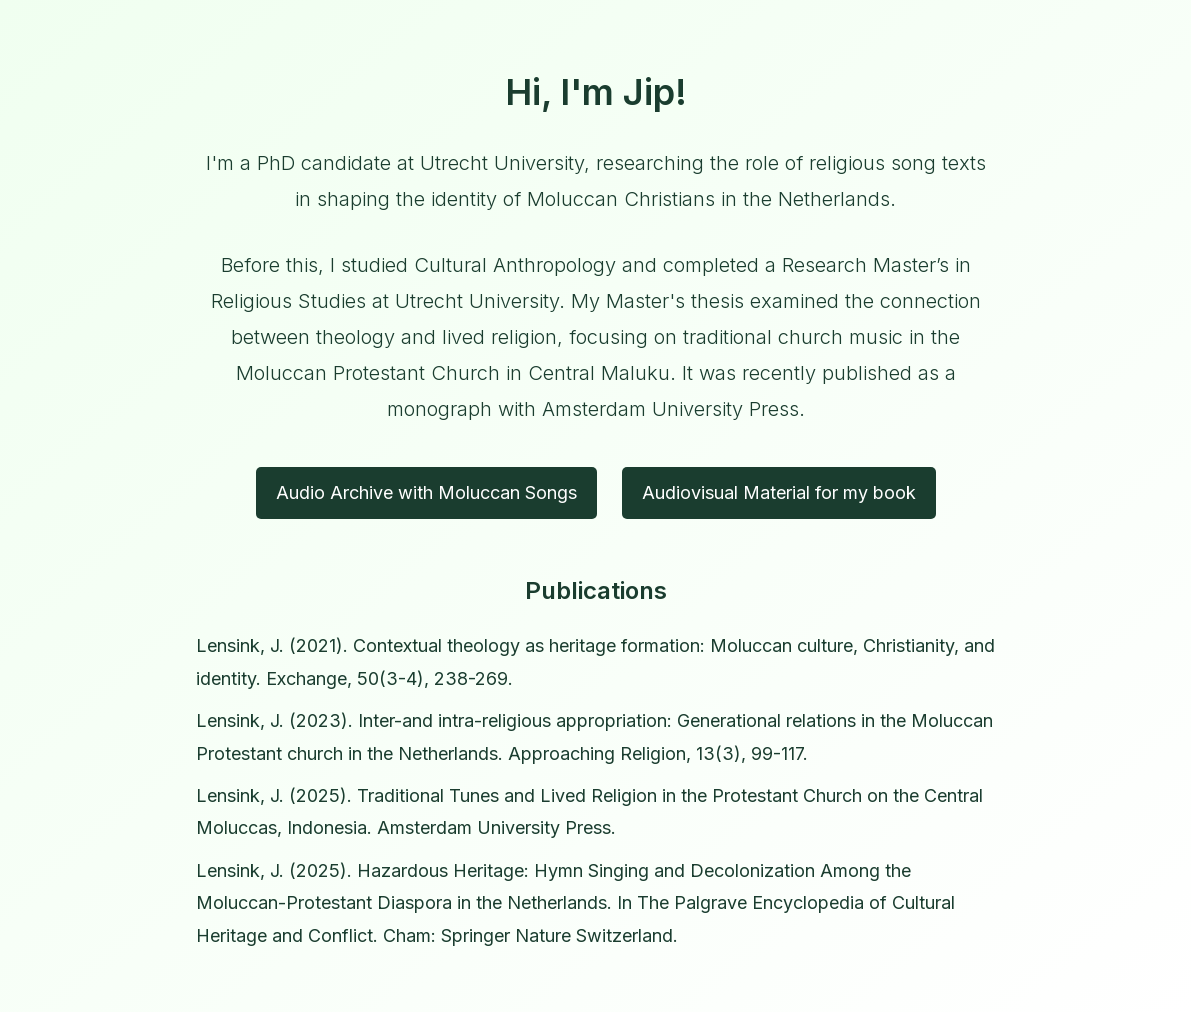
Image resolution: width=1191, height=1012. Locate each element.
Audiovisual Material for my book (779, 492)
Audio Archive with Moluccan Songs (426, 492)
